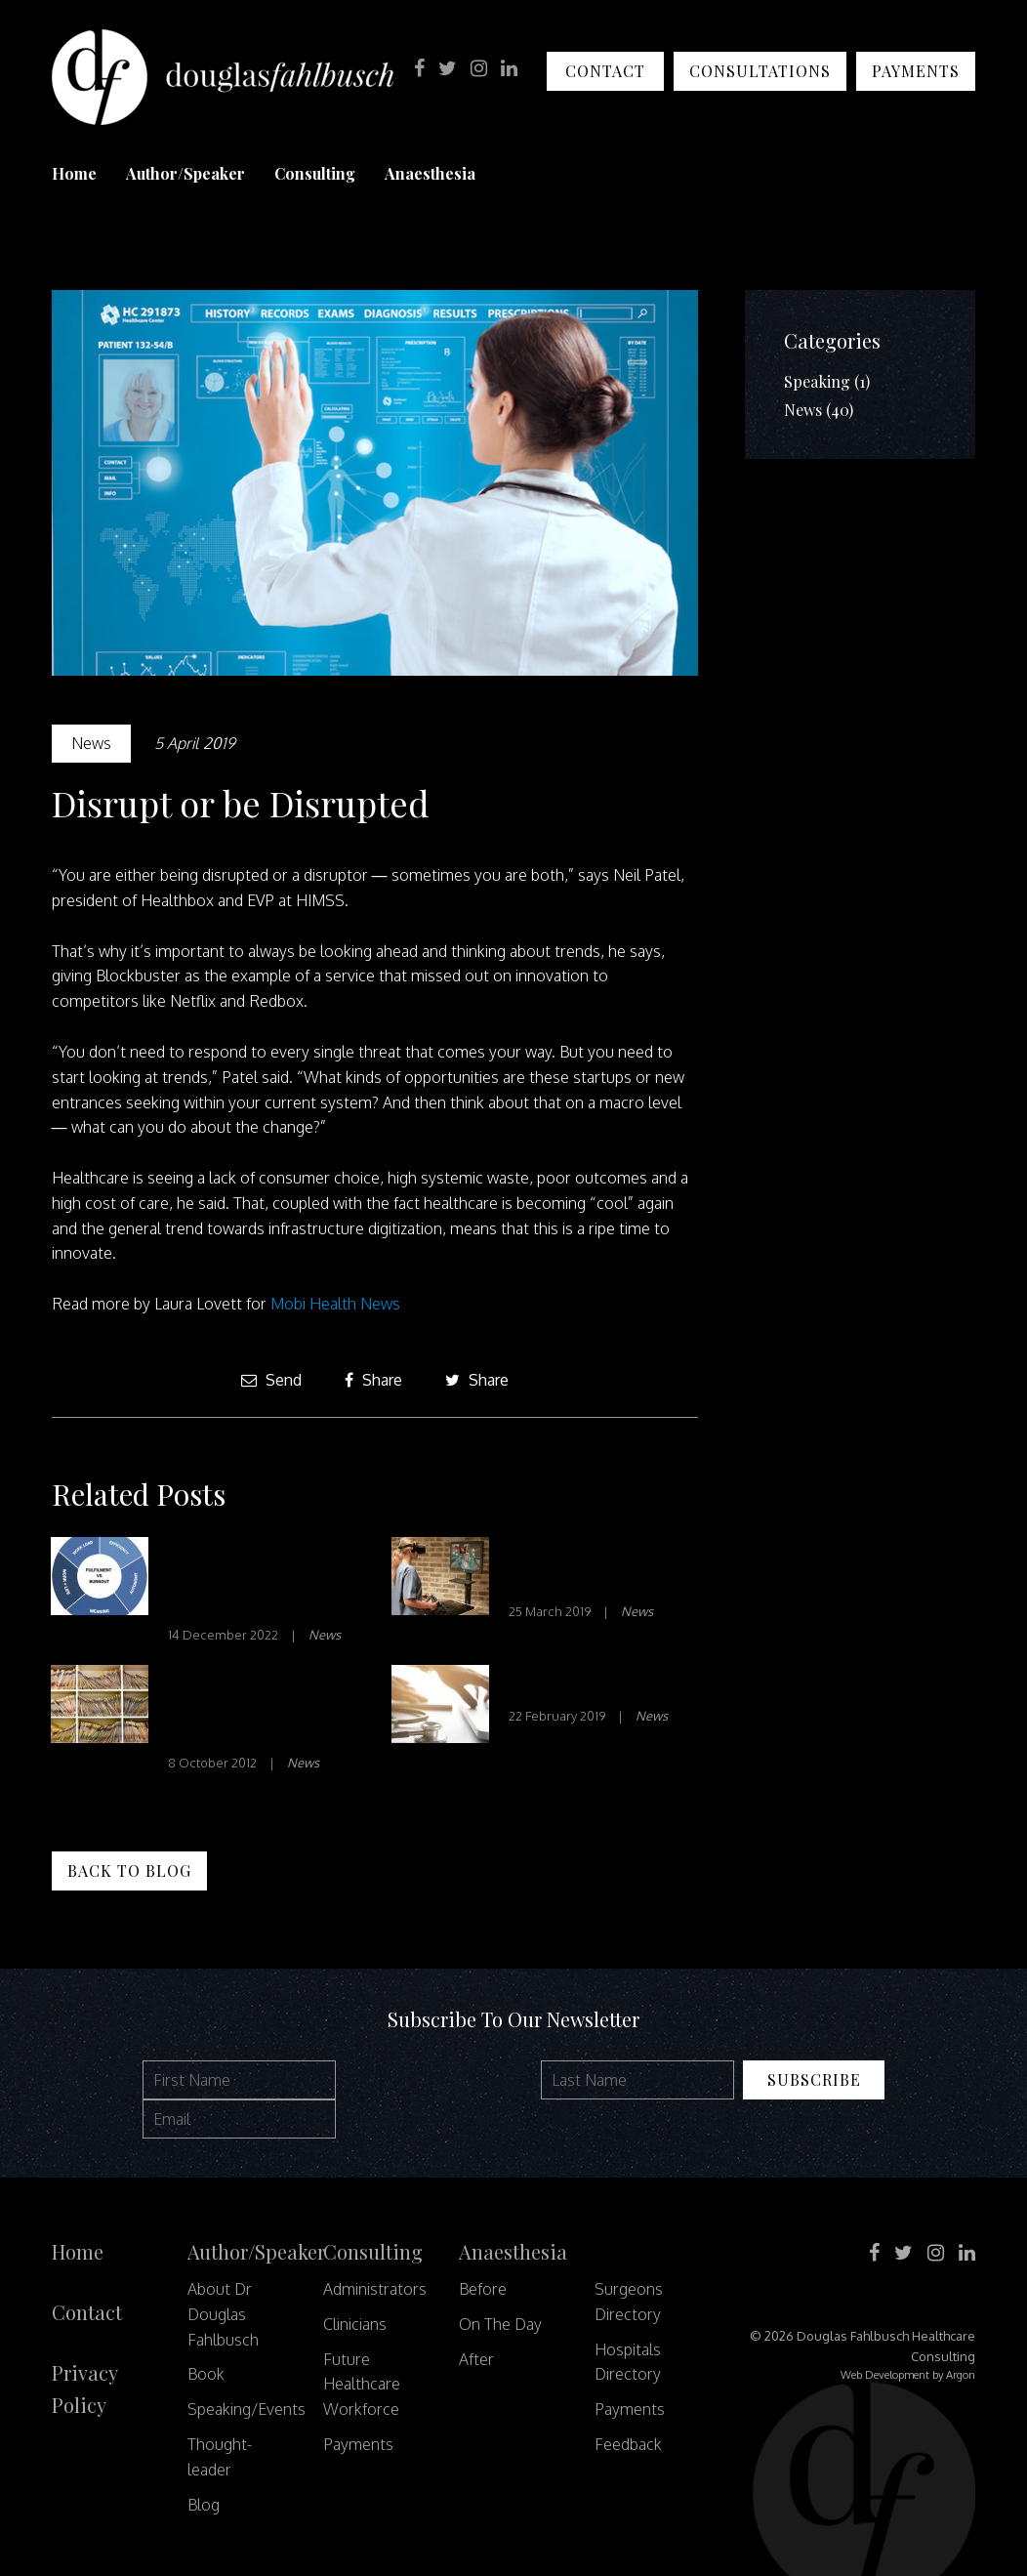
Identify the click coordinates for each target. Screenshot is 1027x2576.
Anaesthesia (430, 173)
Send (271, 1380)
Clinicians (355, 2324)
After (476, 2359)
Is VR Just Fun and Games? (589, 1568)
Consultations (760, 71)
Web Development (885, 2375)
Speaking (817, 381)
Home (74, 173)
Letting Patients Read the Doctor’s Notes (246, 1707)
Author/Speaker (185, 173)
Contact (605, 71)
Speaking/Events (246, 2409)
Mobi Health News (335, 1303)
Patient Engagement (600, 1684)
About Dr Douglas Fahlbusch (223, 2314)
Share (373, 1380)
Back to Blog (129, 1870)
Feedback (628, 2444)
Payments (916, 71)
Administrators (375, 2289)
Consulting (314, 173)
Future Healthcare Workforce (361, 2384)
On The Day (500, 2324)
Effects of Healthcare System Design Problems (259, 1579)
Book (206, 2374)
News (91, 743)
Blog (203, 2504)
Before (483, 2289)
